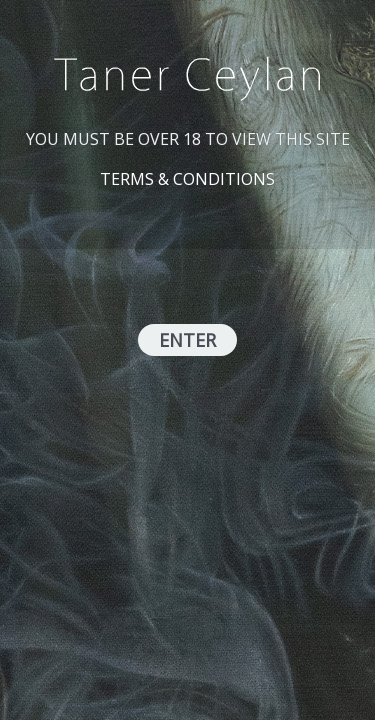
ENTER (187, 340)
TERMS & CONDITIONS (187, 179)
